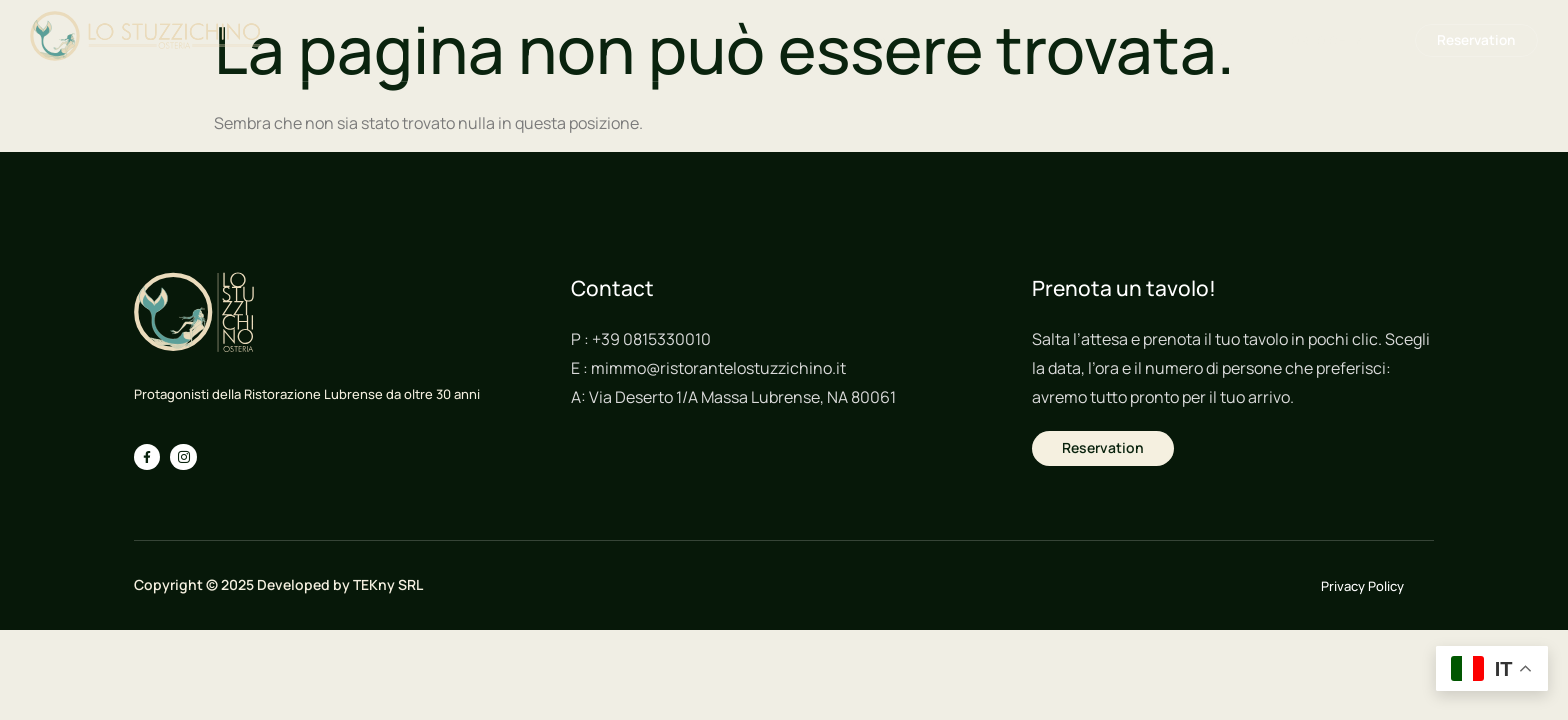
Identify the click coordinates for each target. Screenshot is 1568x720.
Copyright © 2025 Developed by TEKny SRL (278, 584)
